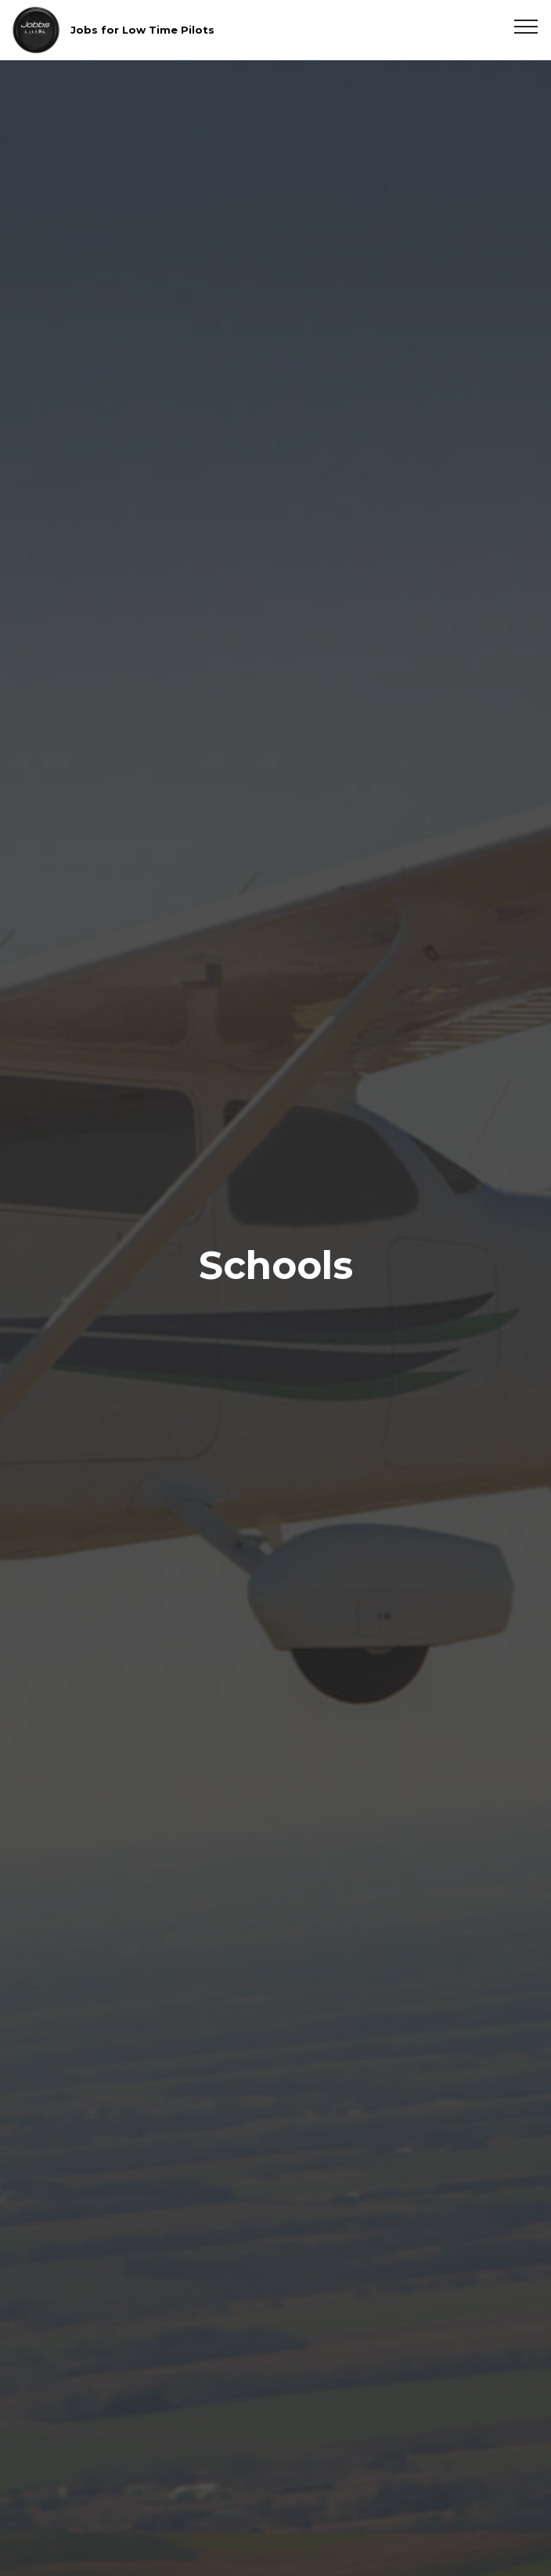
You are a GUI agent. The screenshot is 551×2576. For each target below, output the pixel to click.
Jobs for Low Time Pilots (142, 29)
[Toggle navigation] (526, 26)
